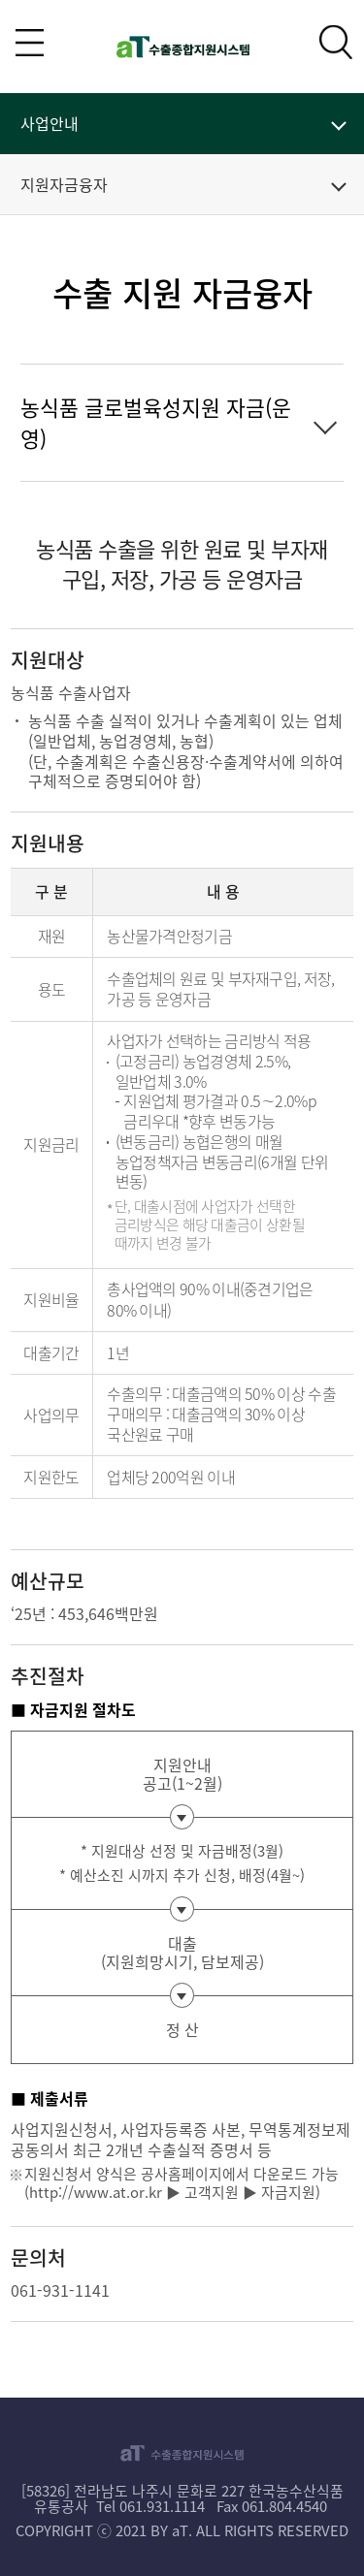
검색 (336, 42)
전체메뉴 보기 (30, 42)
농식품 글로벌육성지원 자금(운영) (155, 423)
